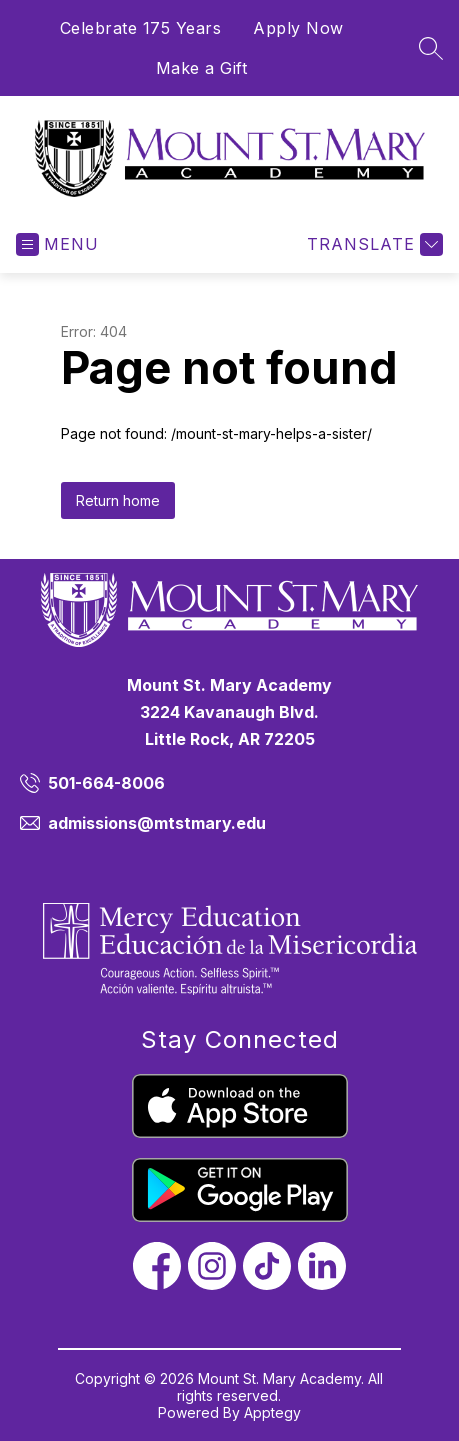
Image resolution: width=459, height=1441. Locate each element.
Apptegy (272, 1412)
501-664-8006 (106, 783)
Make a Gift (202, 68)
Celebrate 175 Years (141, 28)
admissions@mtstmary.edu (157, 823)
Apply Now (298, 28)
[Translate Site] (372, 244)
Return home (118, 500)
